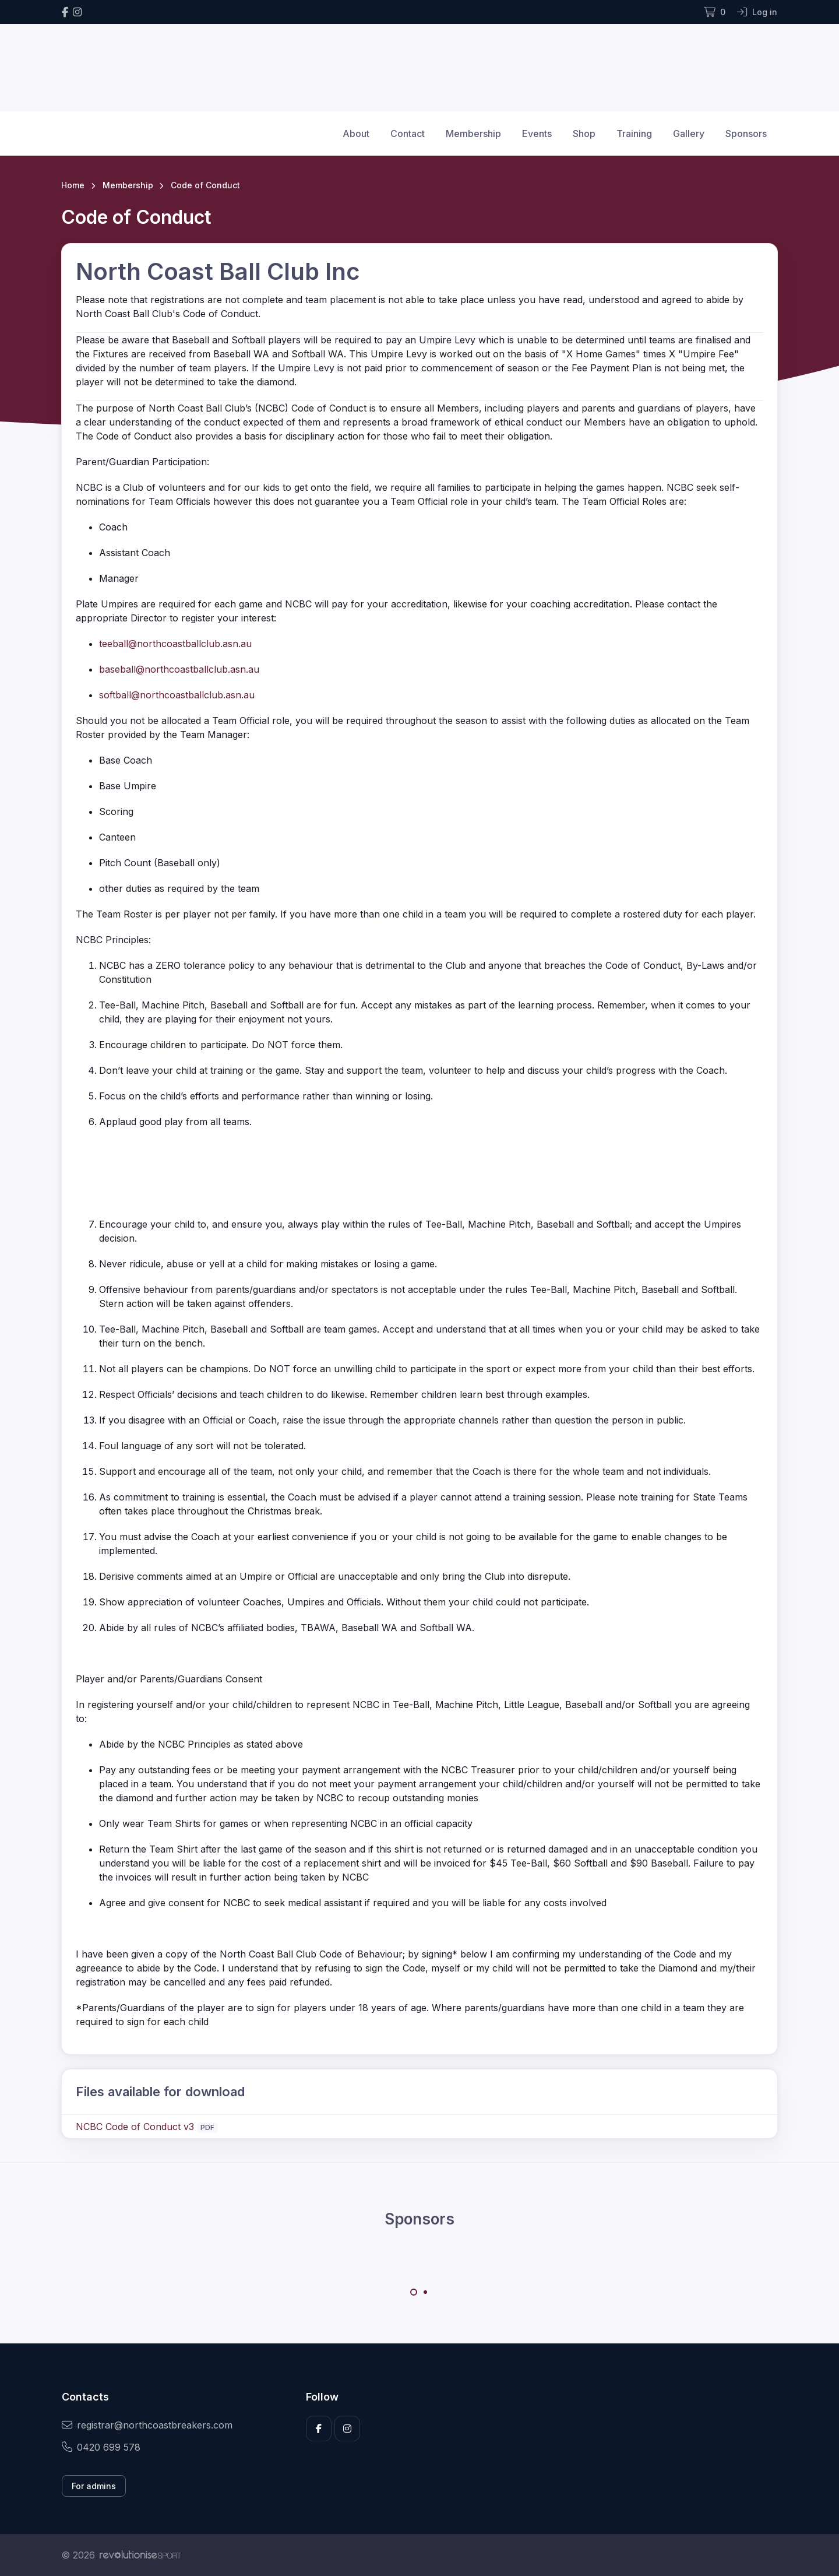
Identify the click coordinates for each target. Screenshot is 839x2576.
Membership (473, 133)
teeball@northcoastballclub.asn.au (175, 643)
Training (634, 133)
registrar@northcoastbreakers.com (147, 2425)
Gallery (688, 133)
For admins (94, 2486)
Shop (584, 133)
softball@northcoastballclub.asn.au (177, 695)
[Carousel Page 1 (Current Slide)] (413, 2292)
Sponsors (746, 133)
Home (72, 185)
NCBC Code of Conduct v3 (135, 2126)
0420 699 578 (101, 2447)
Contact (407, 133)
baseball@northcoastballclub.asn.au (179, 669)
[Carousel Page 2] (425, 2292)
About (356, 133)
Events (537, 133)
